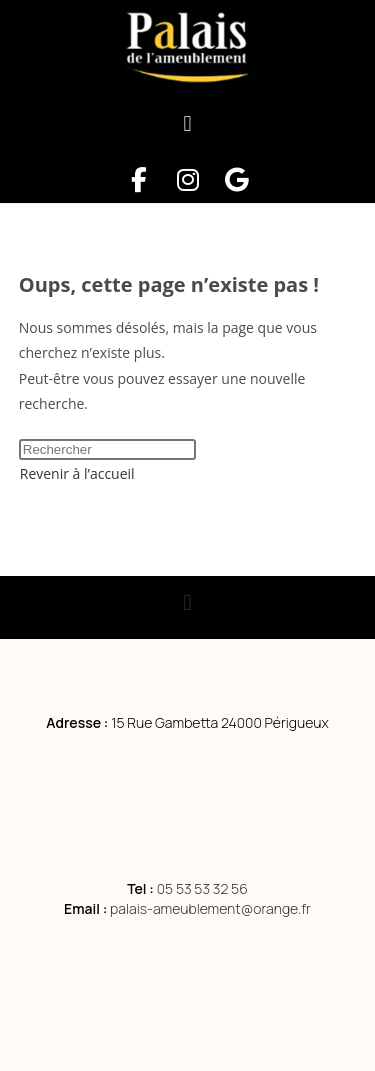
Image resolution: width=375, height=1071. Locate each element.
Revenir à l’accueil (77, 473)
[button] (187, 124)
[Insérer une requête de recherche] (107, 449)
